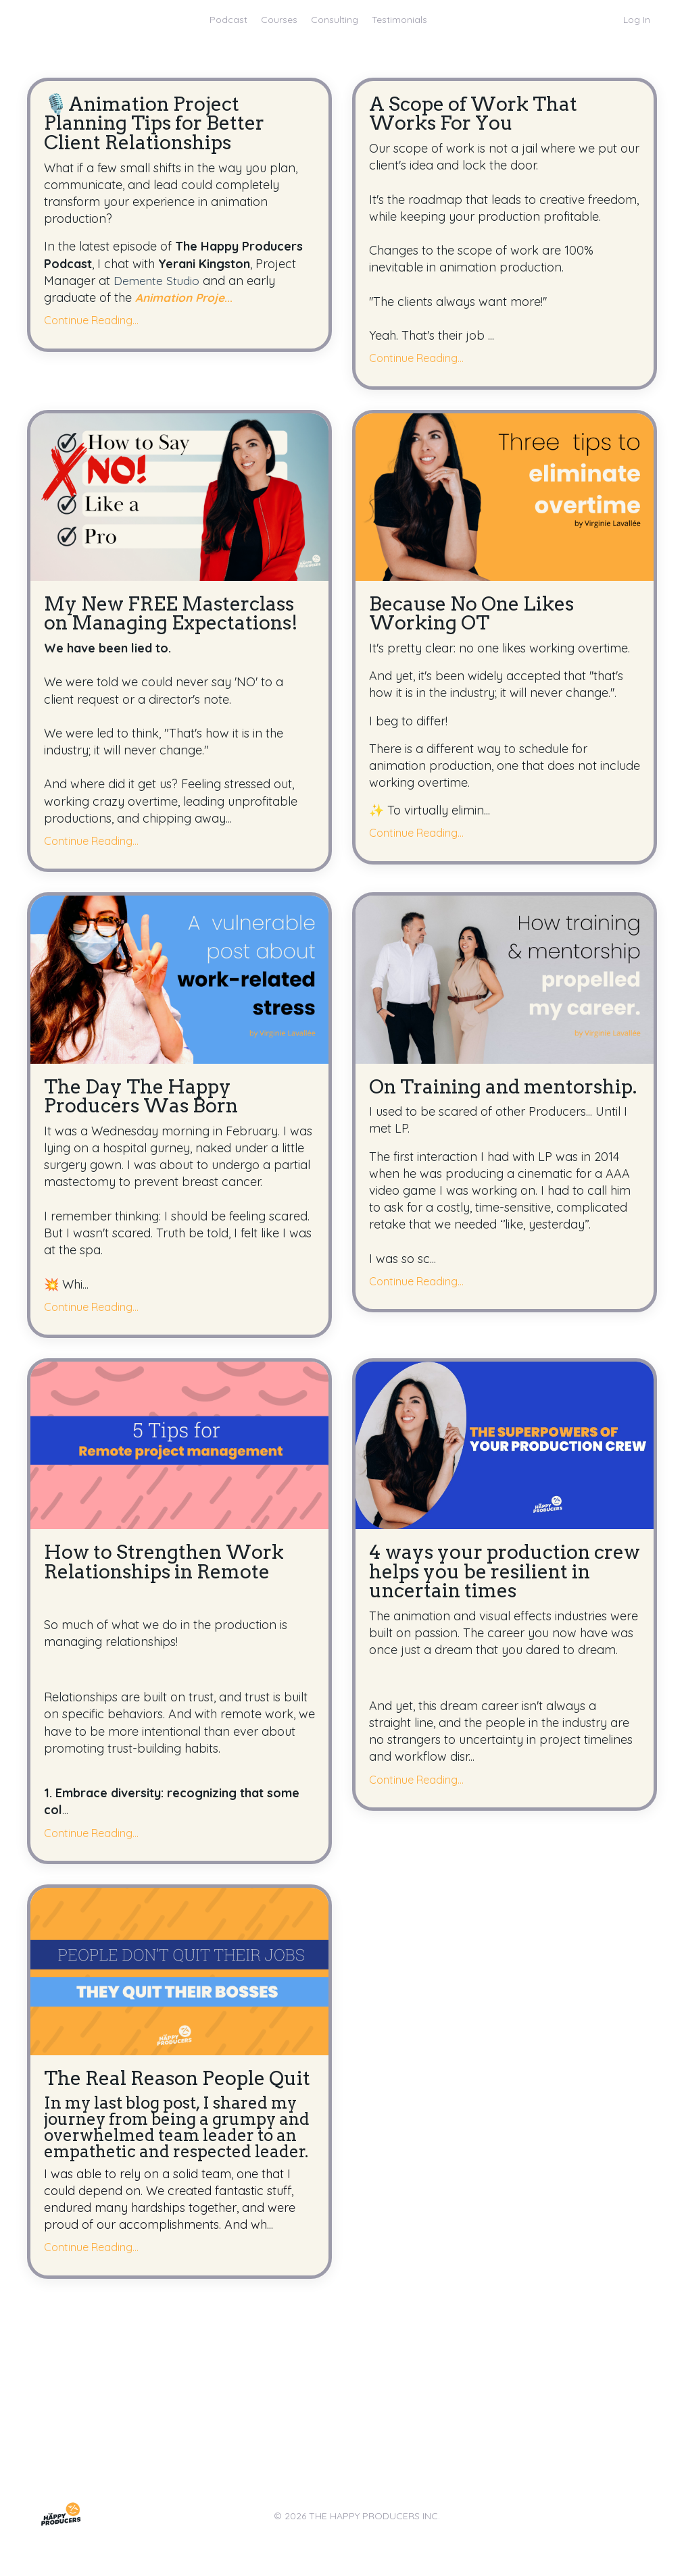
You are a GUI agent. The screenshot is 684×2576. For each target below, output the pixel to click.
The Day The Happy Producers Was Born (145, 1101)
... (186, 300)
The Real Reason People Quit (159, 2096)
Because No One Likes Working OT (476, 616)
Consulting (334, 20)
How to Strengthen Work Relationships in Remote (169, 1568)
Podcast (228, 20)
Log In (636, 20)
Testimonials (399, 20)
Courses (279, 20)
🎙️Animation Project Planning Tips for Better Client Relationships (160, 125)
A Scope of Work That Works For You (478, 115)
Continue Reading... (91, 323)
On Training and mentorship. (448, 1101)
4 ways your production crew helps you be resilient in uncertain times (500, 1578)
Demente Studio (158, 283)
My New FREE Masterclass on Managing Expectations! (176, 616)
